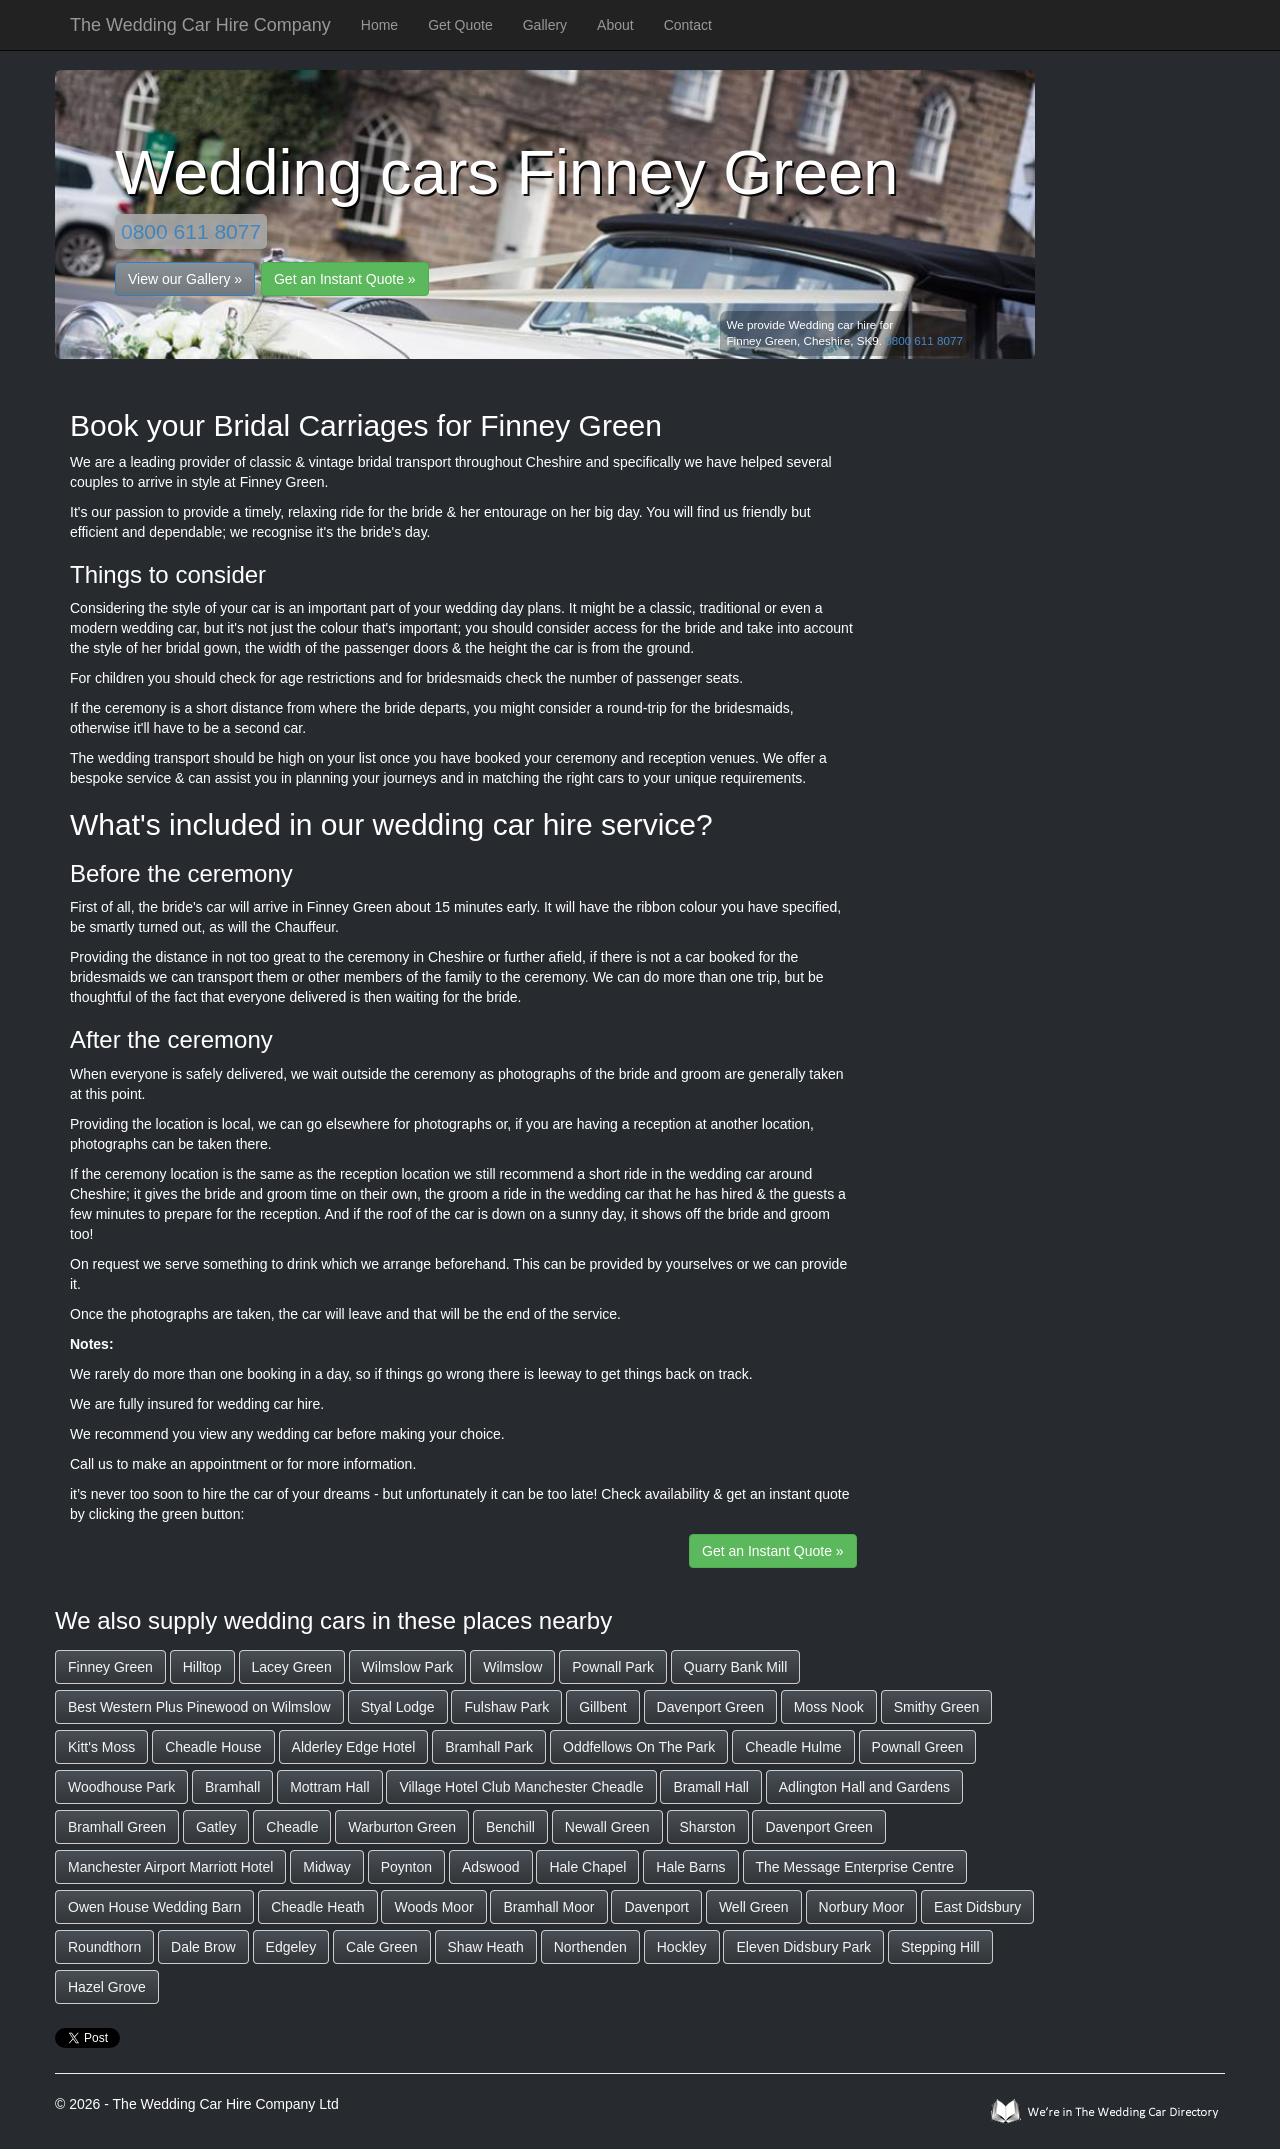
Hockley (682, 1947)
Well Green (754, 1907)
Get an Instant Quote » (345, 279)
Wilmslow (512, 1667)
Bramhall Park (489, 1747)
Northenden (590, 1947)
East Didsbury (977, 1907)
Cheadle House (213, 1747)
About (615, 25)
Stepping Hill (940, 1947)
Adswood (491, 1867)
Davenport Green (710, 1707)
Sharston (708, 1827)
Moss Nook (829, 1707)
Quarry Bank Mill (735, 1667)
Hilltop (202, 1667)
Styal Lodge (398, 1707)
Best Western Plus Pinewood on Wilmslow (199, 1707)
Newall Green (607, 1827)
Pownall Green (918, 1747)
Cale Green (382, 1947)
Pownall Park (613, 1667)
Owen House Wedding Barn (154, 1907)
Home (379, 25)
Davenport (656, 1907)
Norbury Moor (862, 1907)
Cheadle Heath (317, 1907)
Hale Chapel (587, 1867)
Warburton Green (402, 1827)
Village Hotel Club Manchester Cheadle (521, 1787)
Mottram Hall (329, 1787)
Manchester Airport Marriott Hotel (170, 1867)
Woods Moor (433, 1907)
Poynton (406, 1867)
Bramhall (232, 1787)
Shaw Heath (486, 1947)
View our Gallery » (185, 279)
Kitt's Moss (101, 1747)
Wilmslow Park (408, 1667)
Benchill (510, 1827)
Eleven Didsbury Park (803, 1947)
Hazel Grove (107, 1987)
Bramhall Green (117, 1827)
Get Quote (460, 25)
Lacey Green (292, 1667)
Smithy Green (937, 1707)
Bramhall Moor (548, 1907)
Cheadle (292, 1827)
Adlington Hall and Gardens (864, 1787)
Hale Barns (690, 1867)
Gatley (216, 1827)
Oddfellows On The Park (639, 1747)
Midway (326, 1867)
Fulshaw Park (506, 1707)
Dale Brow (203, 1947)
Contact (688, 25)
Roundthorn (104, 1947)
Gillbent (602, 1707)
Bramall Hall (710, 1787)
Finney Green (110, 1667)
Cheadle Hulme (793, 1747)
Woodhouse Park (121, 1787)
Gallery (545, 25)
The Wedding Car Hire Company (200, 25)
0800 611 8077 (191, 231)
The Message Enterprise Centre (855, 1867)
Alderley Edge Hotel (354, 1747)
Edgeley (291, 1947)
